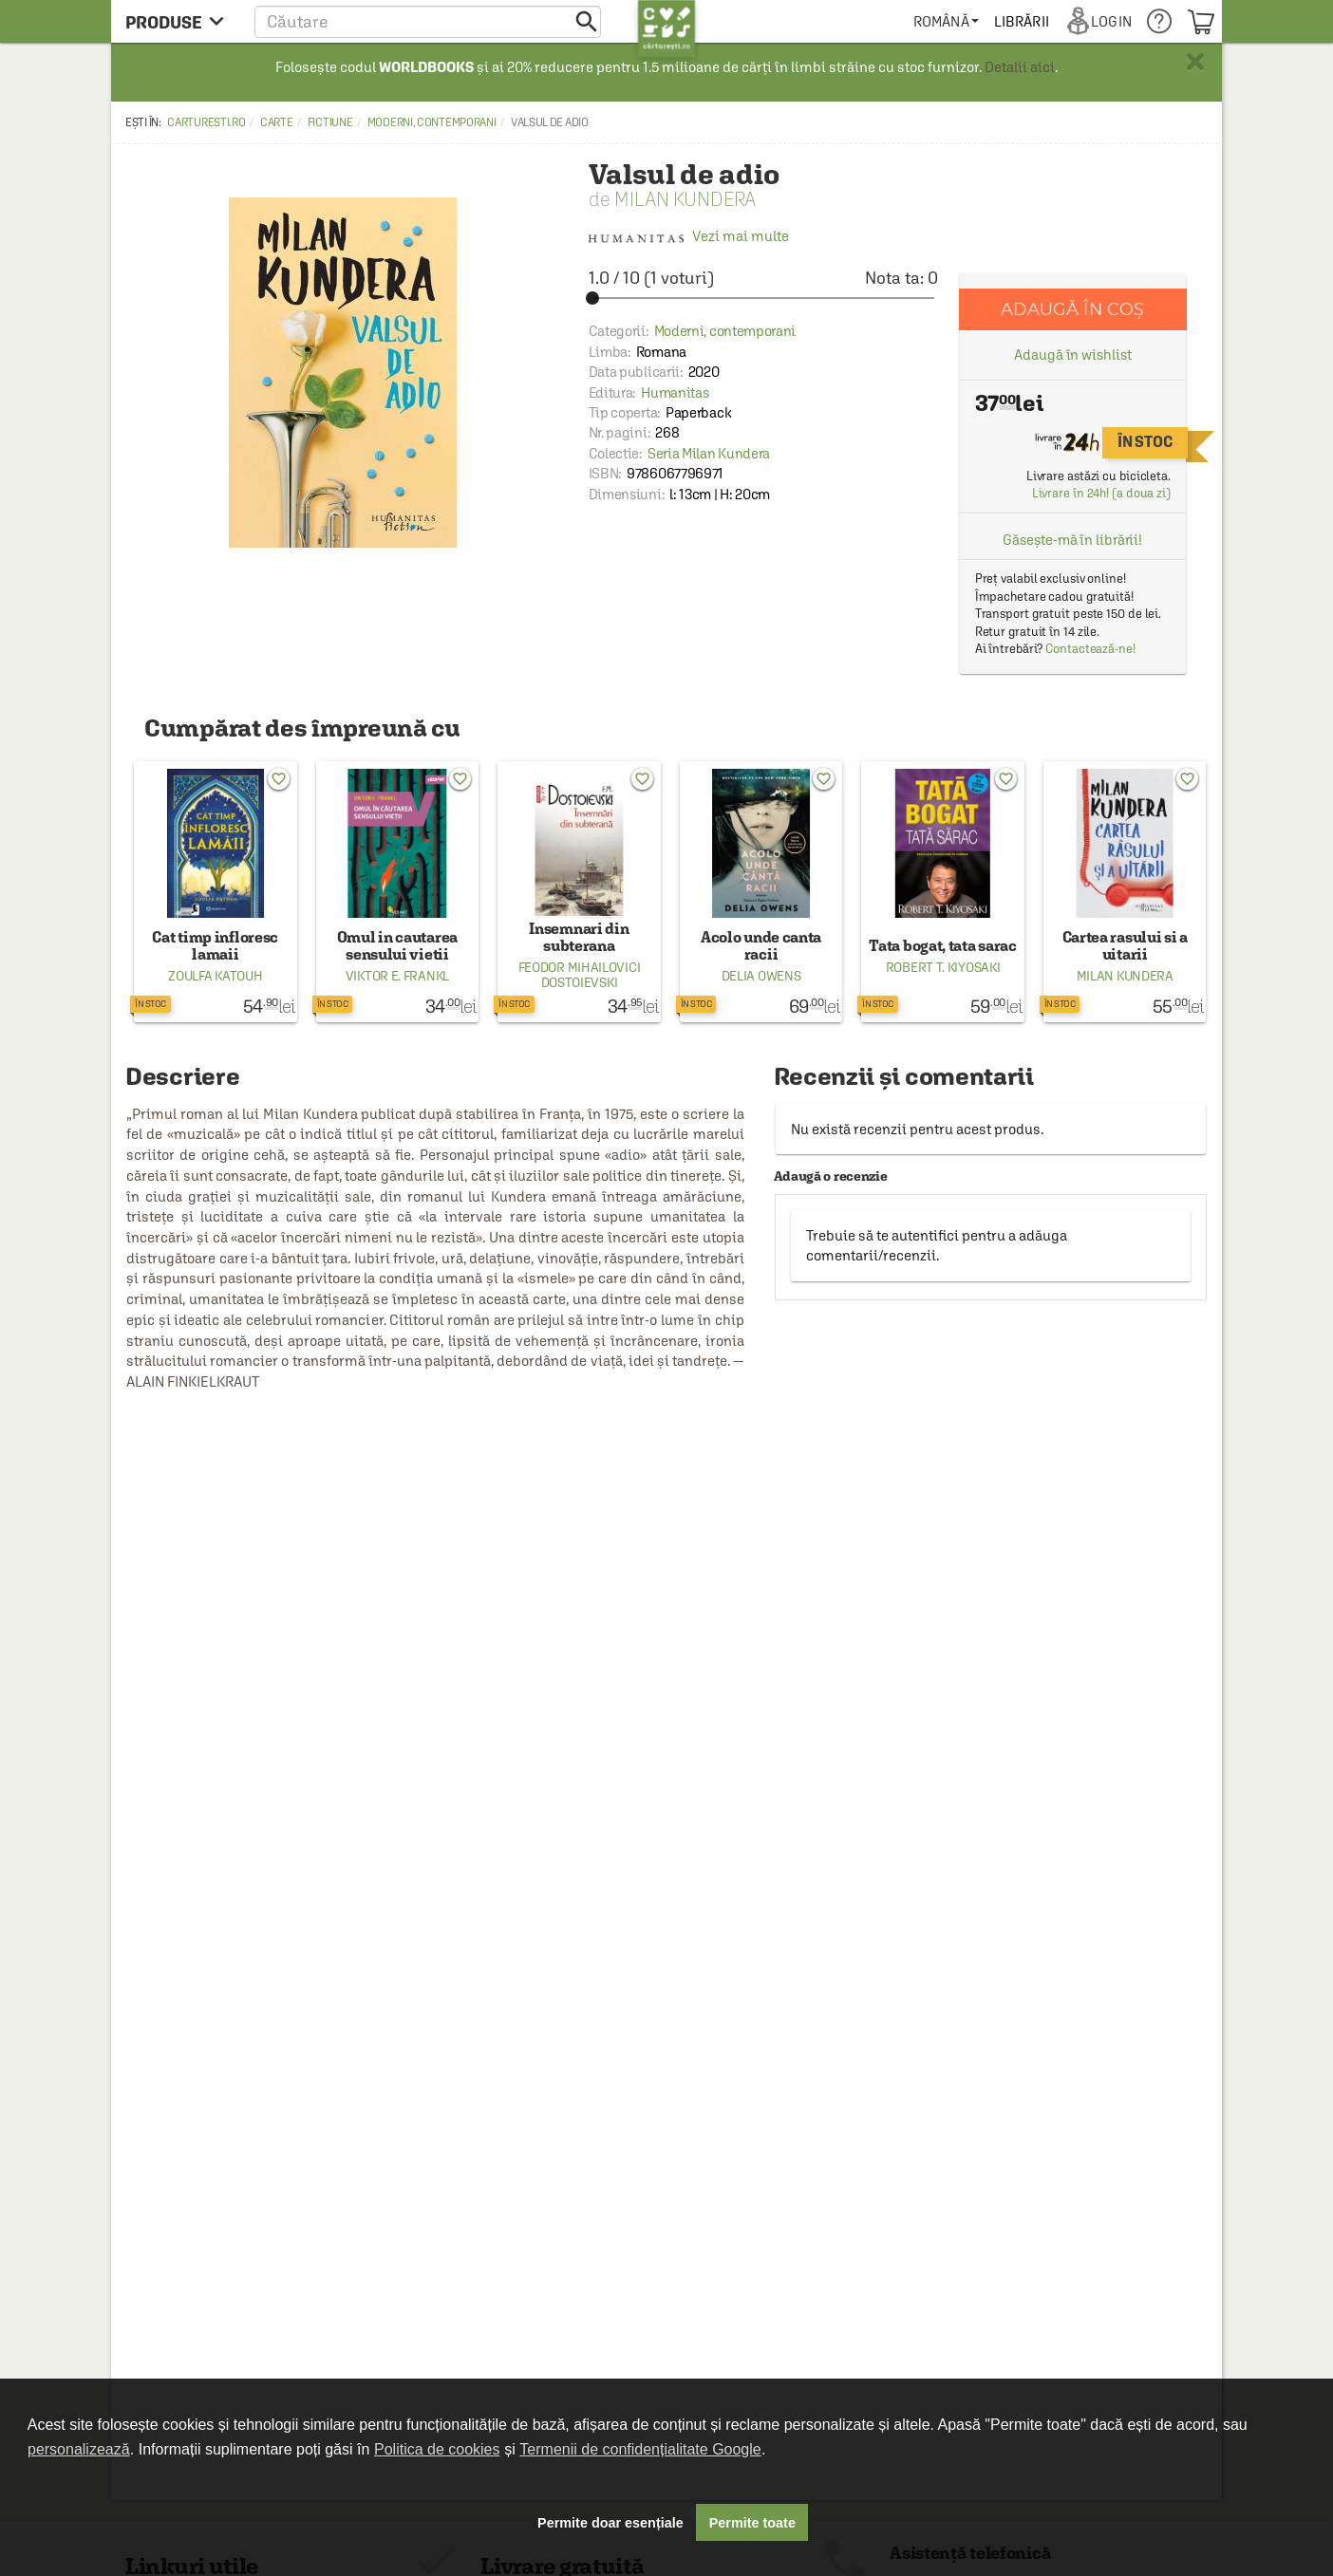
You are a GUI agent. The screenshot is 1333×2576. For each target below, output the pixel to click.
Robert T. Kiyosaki (943, 967)
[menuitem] (946, 21)
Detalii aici (1020, 67)
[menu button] (180, 21)
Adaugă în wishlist (1072, 354)
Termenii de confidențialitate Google (639, 2449)
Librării (1021, 21)
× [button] (1195, 62)
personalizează (79, 2449)
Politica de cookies (437, 2449)
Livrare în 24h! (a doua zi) (1101, 493)
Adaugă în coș (1072, 309)
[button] (427, 21)
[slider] (763, 298)
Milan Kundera (685, 199)
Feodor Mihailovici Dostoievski (579, 975)
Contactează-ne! (1090, 649)
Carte (276, 122)
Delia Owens (761, 975)
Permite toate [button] (752, 2522)
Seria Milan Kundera (709, 453)
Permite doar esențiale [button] (610, 2522)
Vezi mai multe (689, 236)
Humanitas (674, 392)
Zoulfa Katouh (215, 975)
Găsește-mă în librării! (1072, 540)
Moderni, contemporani (432, 122)
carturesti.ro (206, 122)
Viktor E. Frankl (397, 975)
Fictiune (330, 122)
